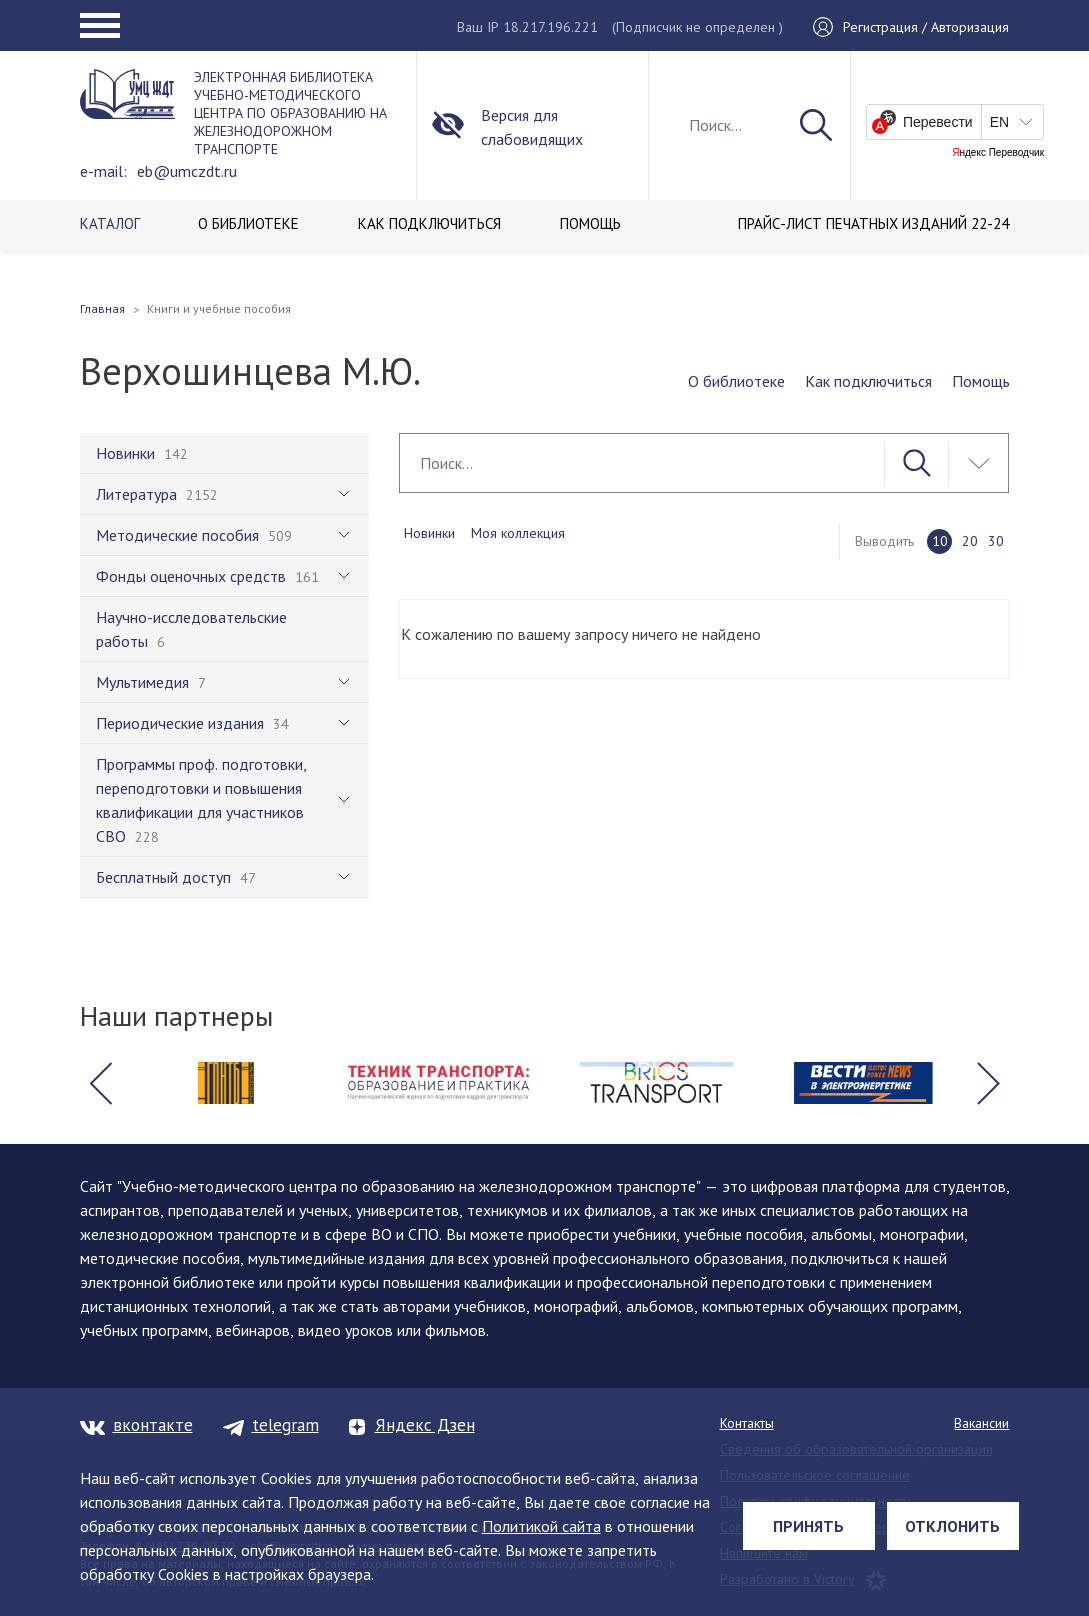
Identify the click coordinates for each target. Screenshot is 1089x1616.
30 (996, 541)
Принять (808, 1526)
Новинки (429, 533)
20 (970, 541)
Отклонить (952, 1526)
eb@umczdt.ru (187, 171)
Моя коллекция (518, 533)
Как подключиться (868, 381)
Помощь (981, 381)
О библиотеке (736, 381)
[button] (101, 1083)
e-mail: (103, 171)
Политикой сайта (541, 1526)
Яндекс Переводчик (998, 153)
